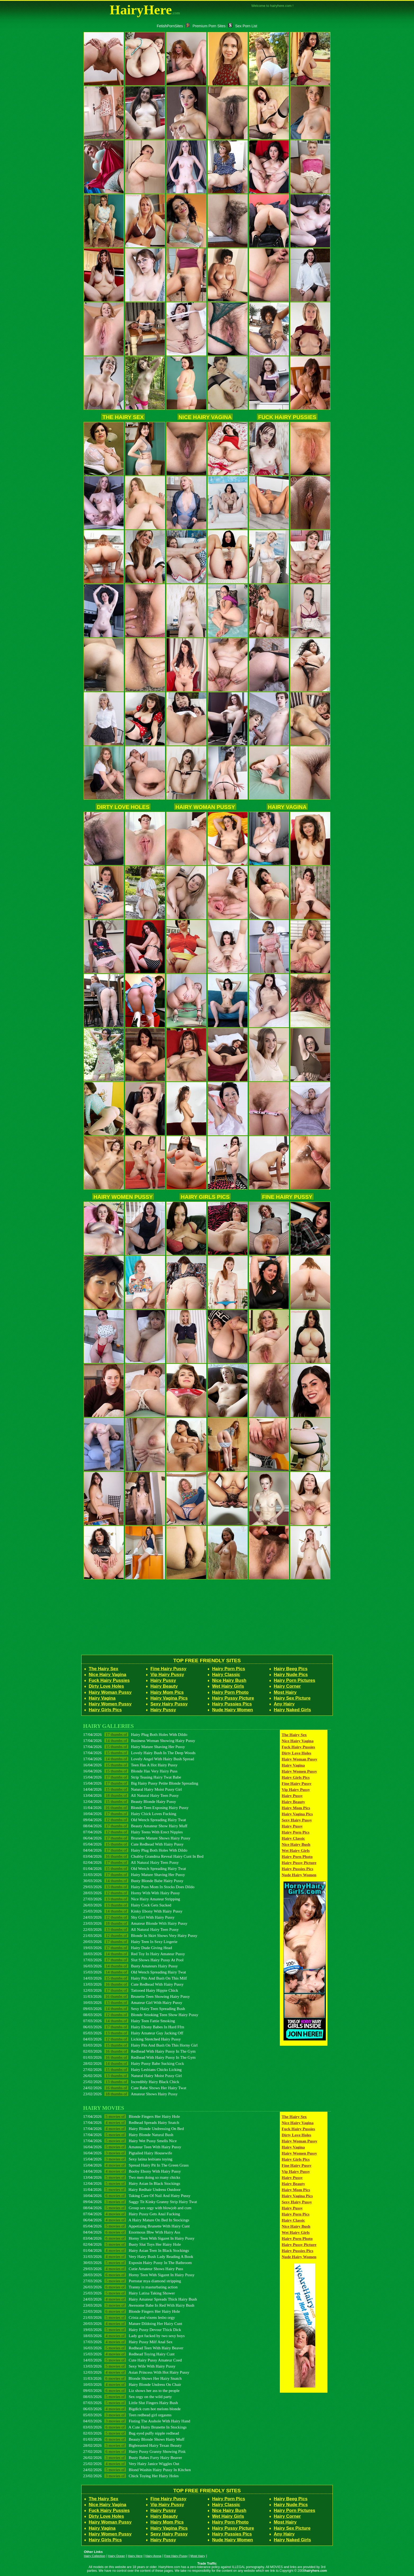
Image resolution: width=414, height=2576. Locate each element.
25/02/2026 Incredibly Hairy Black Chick (131, 2081)
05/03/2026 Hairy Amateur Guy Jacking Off (133, 2033)
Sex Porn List (242, 26)
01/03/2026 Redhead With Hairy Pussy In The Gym (139, 2057)
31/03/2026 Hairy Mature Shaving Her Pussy (134, 1874)
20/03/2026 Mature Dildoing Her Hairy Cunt (132, 2323)
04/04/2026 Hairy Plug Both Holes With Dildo (135, 1850)
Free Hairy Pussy (175, 2555)
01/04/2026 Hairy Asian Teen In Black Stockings (136, 2250)
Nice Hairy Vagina (205, 417)
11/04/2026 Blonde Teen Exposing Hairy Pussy (135, 1807)
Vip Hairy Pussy (167, 1674)
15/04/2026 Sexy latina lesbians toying (127, 2159)
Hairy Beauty (164, 1686)
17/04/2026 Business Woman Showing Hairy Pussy (139, 1740)
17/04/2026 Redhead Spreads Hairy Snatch (131, 2122)
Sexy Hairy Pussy (169, 1703)
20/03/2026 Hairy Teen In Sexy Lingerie (130, 1941)
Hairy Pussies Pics (232, 1703)
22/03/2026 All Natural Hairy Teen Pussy (131, 1929)
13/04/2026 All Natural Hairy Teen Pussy (131, 1795)
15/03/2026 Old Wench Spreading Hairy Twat (134, 1972)
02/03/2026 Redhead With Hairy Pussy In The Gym (139, 2051)
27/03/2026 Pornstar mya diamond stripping (132, 2281)
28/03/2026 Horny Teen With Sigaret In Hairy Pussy (139, 2274)
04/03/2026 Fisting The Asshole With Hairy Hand (136, 2421)
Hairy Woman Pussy (205, 807)
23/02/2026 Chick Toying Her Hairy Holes (131, 2476)
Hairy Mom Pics (167, 1692)
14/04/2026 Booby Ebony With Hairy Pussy (132, 2171)
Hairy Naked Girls (292, 1709)
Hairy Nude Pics (291, 1674)
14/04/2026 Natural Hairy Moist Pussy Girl (132, 1789)
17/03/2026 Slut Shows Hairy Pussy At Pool (133, 1960)
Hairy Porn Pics (228, 1668)
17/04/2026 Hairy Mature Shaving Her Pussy (134, 1746)
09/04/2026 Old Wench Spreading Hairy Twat (134, 1819)
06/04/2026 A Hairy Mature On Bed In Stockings (136, 2220)
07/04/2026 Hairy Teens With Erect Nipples (133, 1832)
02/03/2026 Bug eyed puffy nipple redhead (131, 2433)
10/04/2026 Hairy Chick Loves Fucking (129, 1813)
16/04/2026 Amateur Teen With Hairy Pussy (132, 2147)
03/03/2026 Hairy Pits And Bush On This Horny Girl (140, 2045)
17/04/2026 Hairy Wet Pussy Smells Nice (130, 2140)
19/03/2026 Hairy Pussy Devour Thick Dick (132, 2329)
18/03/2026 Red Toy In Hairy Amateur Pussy (134, 1953)
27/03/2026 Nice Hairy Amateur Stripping (131, 1899)
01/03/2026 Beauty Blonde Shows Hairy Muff (133, 2439)
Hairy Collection (94, 2555)
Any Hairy (284, 1703)
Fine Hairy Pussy (287, 1197)
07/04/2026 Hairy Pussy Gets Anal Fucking (131, 2214)
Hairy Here (135, 2555)
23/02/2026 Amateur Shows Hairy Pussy (130, 2094)
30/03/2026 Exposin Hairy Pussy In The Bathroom (137, 2262)
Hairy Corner (287, 1686)
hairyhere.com (316, 2571)
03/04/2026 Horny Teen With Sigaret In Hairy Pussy (139, 2238)
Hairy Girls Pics (205, 1197)
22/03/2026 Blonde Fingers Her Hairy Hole (131, 2311)
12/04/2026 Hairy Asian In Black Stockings (131, 2183)
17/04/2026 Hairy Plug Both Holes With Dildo (135, 1734)
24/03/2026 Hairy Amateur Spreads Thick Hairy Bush (140, 2299)
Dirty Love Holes (123, 807)
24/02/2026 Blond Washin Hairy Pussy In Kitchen (137, 2469)
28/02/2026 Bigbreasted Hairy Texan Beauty (132, 2445)
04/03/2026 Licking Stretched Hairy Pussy (132, 2039)
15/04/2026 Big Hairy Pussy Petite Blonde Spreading (140, 1783)
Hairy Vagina (287, 807)
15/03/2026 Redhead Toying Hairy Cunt (128, 2354)
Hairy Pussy (163, 1680)
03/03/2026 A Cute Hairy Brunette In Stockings (135, 2427)
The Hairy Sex (123, 417)
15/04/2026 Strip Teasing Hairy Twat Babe (132, 1777)
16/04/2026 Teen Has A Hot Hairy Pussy (130, 1765)
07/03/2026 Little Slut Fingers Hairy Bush (130, 2402)
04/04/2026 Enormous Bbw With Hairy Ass (131, 2232)
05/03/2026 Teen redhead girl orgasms (127, 2415)
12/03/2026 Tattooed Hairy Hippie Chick (130, 1990)
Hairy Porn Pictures (294, 1680)
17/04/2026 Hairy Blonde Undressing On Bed (133, 2128)
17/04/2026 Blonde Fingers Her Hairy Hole (131, 2116)
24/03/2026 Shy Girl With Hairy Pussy (128, 1917)
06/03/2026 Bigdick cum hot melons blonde (132, 2408)
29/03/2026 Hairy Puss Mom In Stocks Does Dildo (139, 1886)
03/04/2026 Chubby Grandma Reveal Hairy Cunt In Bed (143, 1856)
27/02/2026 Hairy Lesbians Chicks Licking (132, 2069)
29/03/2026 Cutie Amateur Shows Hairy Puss (133, 2268)
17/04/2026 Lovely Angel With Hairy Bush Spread (138, 1759)
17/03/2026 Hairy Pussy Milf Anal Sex (128, 2341)
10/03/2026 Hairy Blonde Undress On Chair (132, 2384)
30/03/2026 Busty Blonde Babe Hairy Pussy (133, 1880)
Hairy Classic (226, 1674)
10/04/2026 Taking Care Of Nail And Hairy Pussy (136, 2195)
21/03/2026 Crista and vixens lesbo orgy (129, 2317)
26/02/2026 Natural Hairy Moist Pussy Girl (132, 2075)
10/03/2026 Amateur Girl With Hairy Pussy (132, 2002)
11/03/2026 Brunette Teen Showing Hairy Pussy (136, 1996)
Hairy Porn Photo (230, 1692)
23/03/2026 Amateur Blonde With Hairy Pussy (135, 1923)
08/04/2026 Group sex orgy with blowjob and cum (137, 2207)
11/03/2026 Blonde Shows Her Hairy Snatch (132, 2378)
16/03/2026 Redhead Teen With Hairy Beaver (133, 2348)
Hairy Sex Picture (292, 1698)
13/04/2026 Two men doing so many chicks (131, 2177)
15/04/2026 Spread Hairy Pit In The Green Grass (136, 2165)
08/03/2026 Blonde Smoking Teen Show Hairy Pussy (140, 2014)
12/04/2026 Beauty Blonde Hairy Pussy (129, 1801)
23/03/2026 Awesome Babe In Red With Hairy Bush (138, 2305)
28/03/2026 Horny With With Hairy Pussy (131, 1893)
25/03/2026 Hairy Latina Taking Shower (129, 2293)
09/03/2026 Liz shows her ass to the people (131, 2390)
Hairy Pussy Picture (233, 1698)
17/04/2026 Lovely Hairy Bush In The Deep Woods (139, 1752)
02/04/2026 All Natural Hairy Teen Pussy (131, 1862)
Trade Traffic (207, 2563)
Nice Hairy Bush (229, 1680)
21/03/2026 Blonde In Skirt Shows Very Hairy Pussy (140, 1935)
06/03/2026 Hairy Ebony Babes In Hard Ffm (133, 2027)
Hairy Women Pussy (123, 1197)
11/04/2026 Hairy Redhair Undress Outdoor (132, 2189)
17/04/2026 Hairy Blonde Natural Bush (128, 2134)
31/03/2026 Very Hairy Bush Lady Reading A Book (138, 2256)
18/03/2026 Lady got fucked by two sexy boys (134, 2335)
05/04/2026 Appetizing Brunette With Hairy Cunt (136, 2226)
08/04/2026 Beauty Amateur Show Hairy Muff (135, 1826)
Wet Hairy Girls (228, 1686)
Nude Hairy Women (232, 1709)
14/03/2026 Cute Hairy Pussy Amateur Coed (132, 2360)
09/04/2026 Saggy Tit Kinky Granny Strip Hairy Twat (140, 2201)
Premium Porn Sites (206, 26)
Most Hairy (285, 1692)
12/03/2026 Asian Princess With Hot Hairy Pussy (136, 2372)
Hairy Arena (153, 2555)
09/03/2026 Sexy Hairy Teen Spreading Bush (134, 2008)
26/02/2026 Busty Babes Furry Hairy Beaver (132, 2457)
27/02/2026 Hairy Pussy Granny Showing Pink (134, 2451)
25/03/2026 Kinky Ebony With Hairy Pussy (132, 1911)
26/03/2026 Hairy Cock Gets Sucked (127, 1905)
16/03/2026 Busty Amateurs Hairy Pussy (130, 1966)
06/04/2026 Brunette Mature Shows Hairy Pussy (136, 1838)
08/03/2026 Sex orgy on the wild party (127, 2396)
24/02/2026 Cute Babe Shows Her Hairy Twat (134, 2087)
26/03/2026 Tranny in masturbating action (130, 2287)
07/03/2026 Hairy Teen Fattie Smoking (129, 2020)
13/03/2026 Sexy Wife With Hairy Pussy (129, 2366)
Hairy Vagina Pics (169, 1698)
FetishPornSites (170, 26)
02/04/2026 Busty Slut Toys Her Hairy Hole (132, 2244)
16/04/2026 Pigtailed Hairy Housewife (127, 2153)
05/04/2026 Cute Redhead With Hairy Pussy (133, 1844)
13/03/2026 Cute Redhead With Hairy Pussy (133, 1984)
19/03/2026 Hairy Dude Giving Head (127, 1947)
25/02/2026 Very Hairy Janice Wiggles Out (131, 2463)
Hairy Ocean (116, 2555)
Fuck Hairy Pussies (287, 417)
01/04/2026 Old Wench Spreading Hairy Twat (134, 1868)
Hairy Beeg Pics (291, 1668)
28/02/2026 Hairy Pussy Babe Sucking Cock (133, 2063)
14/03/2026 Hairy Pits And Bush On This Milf (135, 1978)
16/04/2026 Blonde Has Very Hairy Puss (130, 1771)
